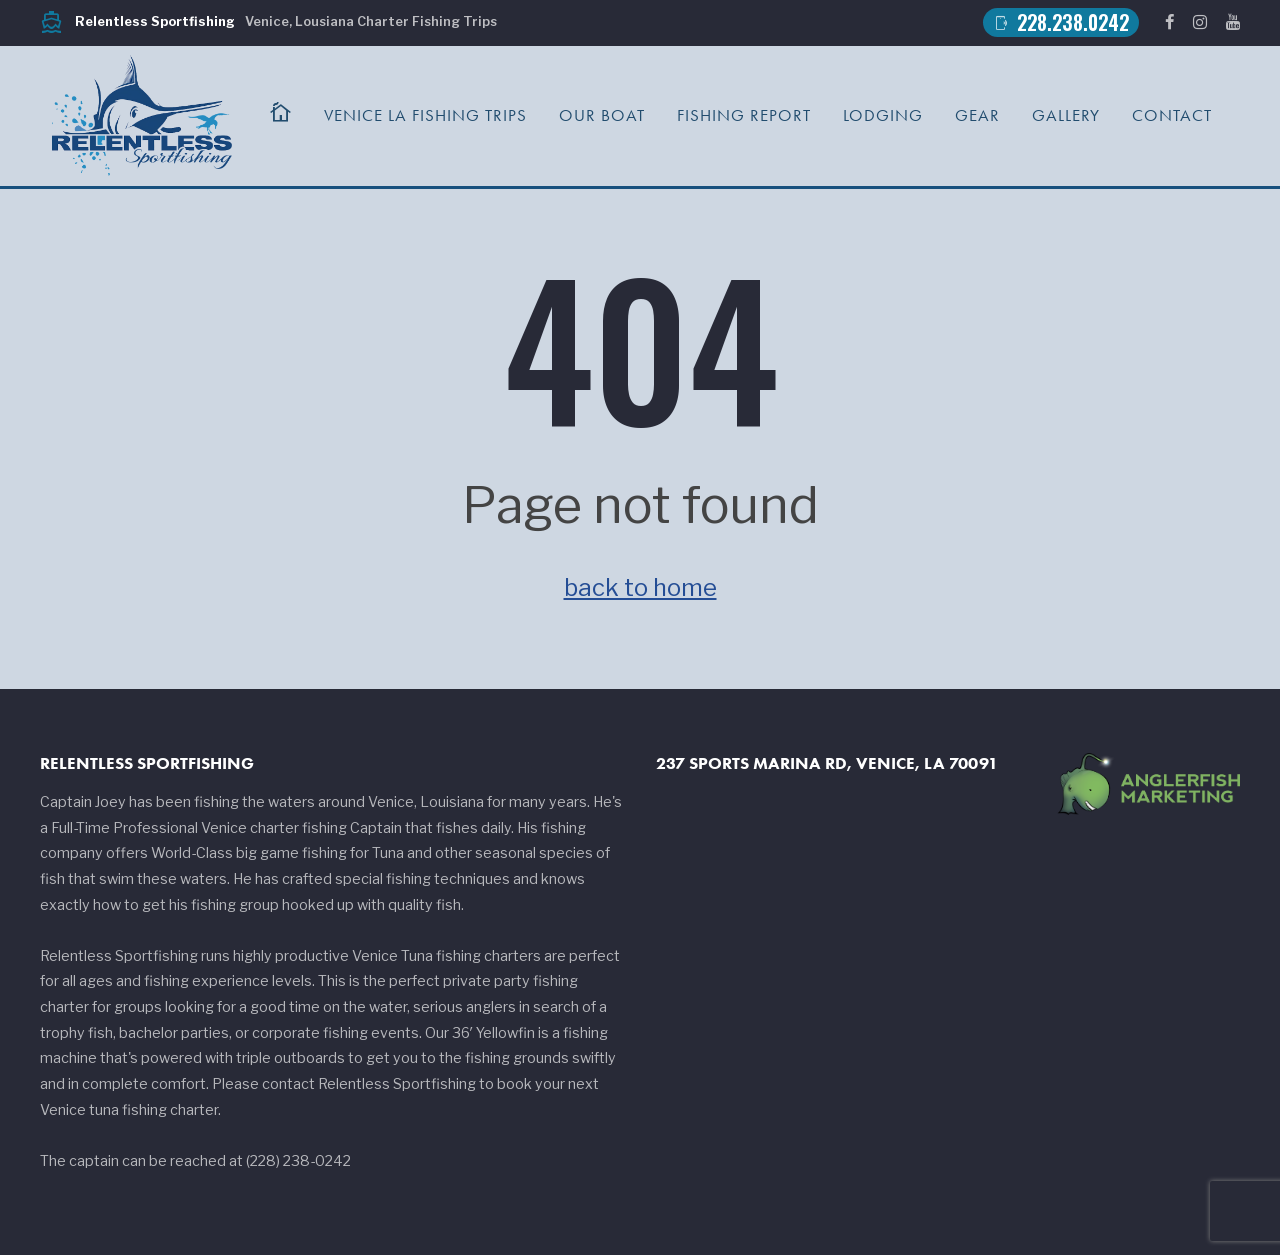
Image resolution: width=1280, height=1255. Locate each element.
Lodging (883, 115)
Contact (1172, 115)
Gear (977, 115)
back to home (640, 587)
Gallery (1066, 115)
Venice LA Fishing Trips (425, 115)
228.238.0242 (1060, 22)
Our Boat (602, 115)
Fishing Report (744, 115)
